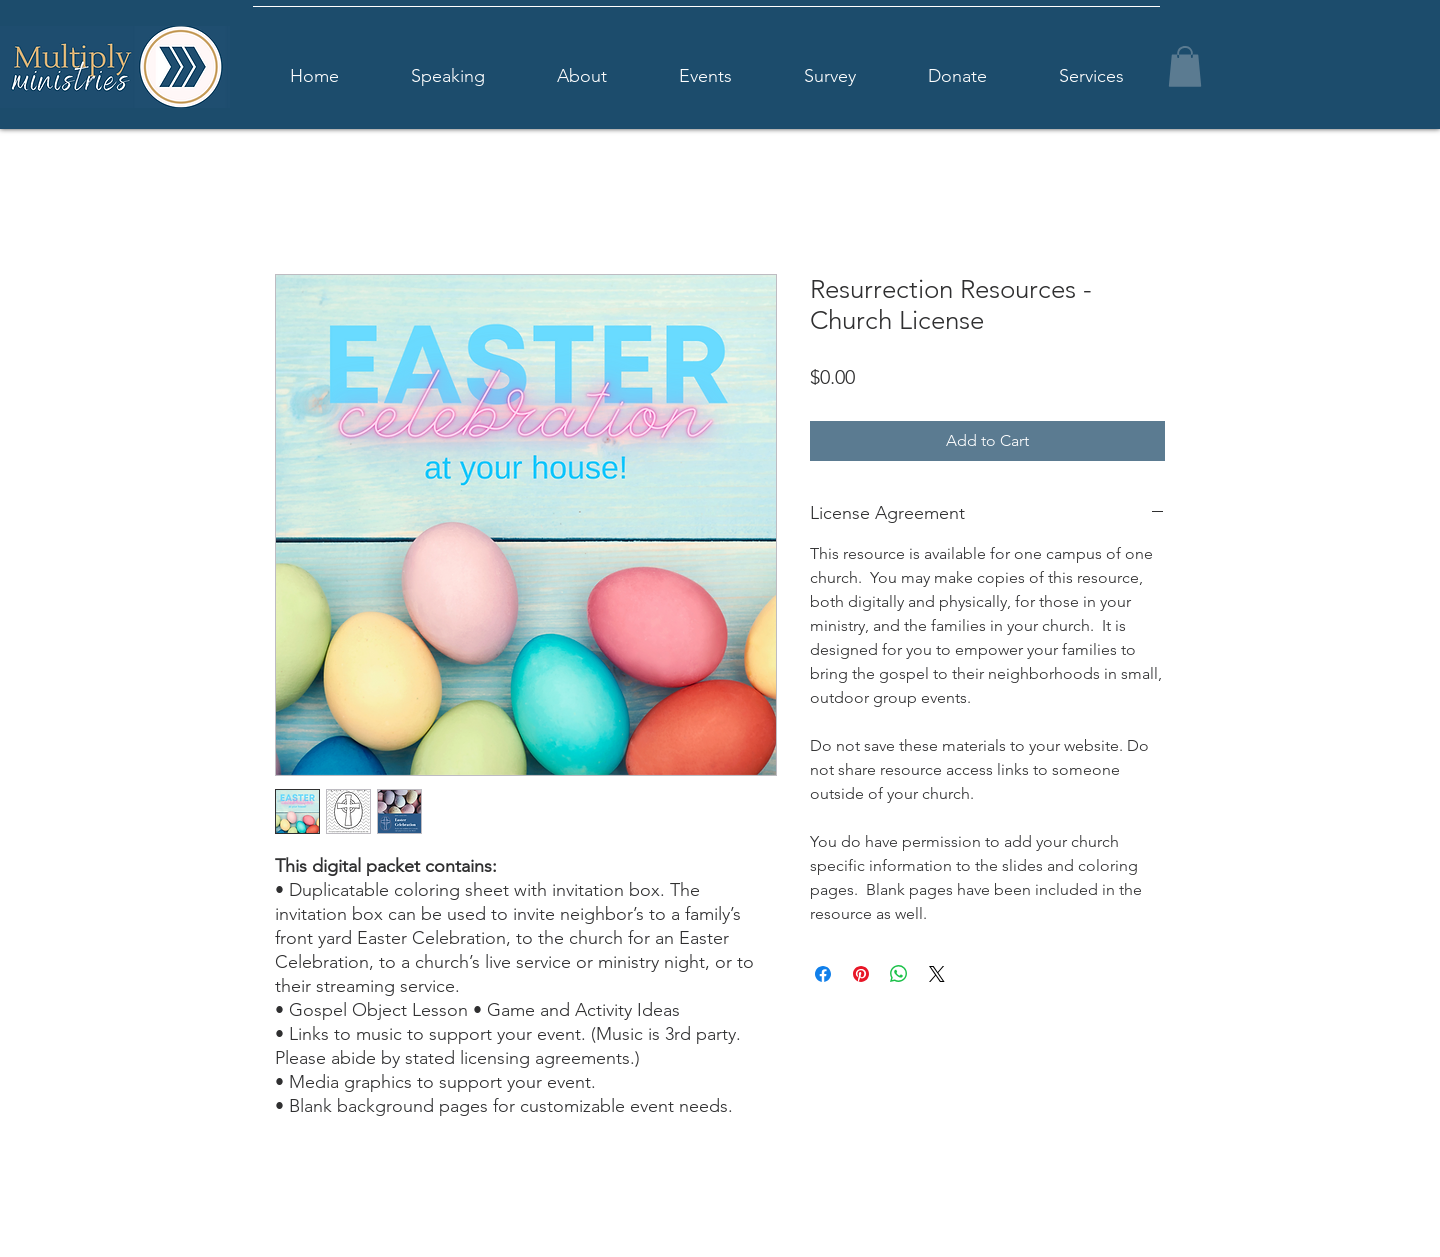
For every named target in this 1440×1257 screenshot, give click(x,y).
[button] (1185, 66)
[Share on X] (937, 974)
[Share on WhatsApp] (899, 974)
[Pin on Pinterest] (861, 974)
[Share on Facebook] (823, 974)
